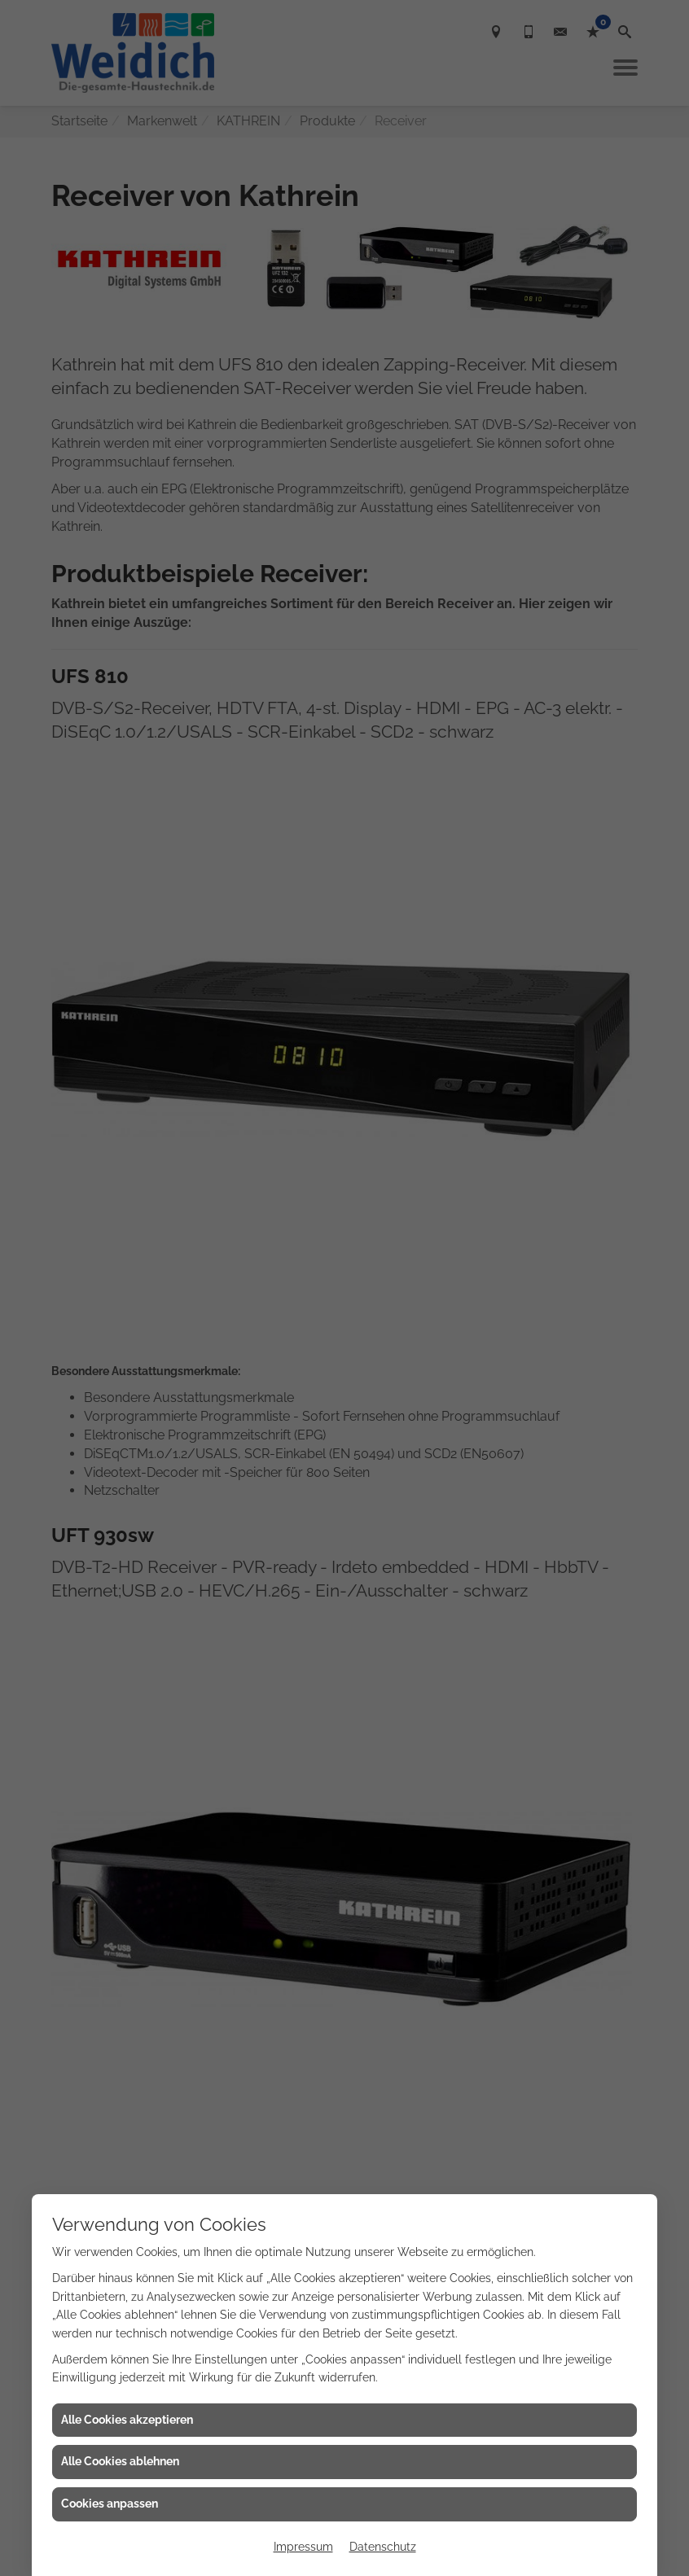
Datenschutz (382, 2546)
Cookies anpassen (109, 2503)
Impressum (303, 2546)
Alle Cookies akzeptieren (127, 2419)
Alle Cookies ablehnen (120, 2461)
